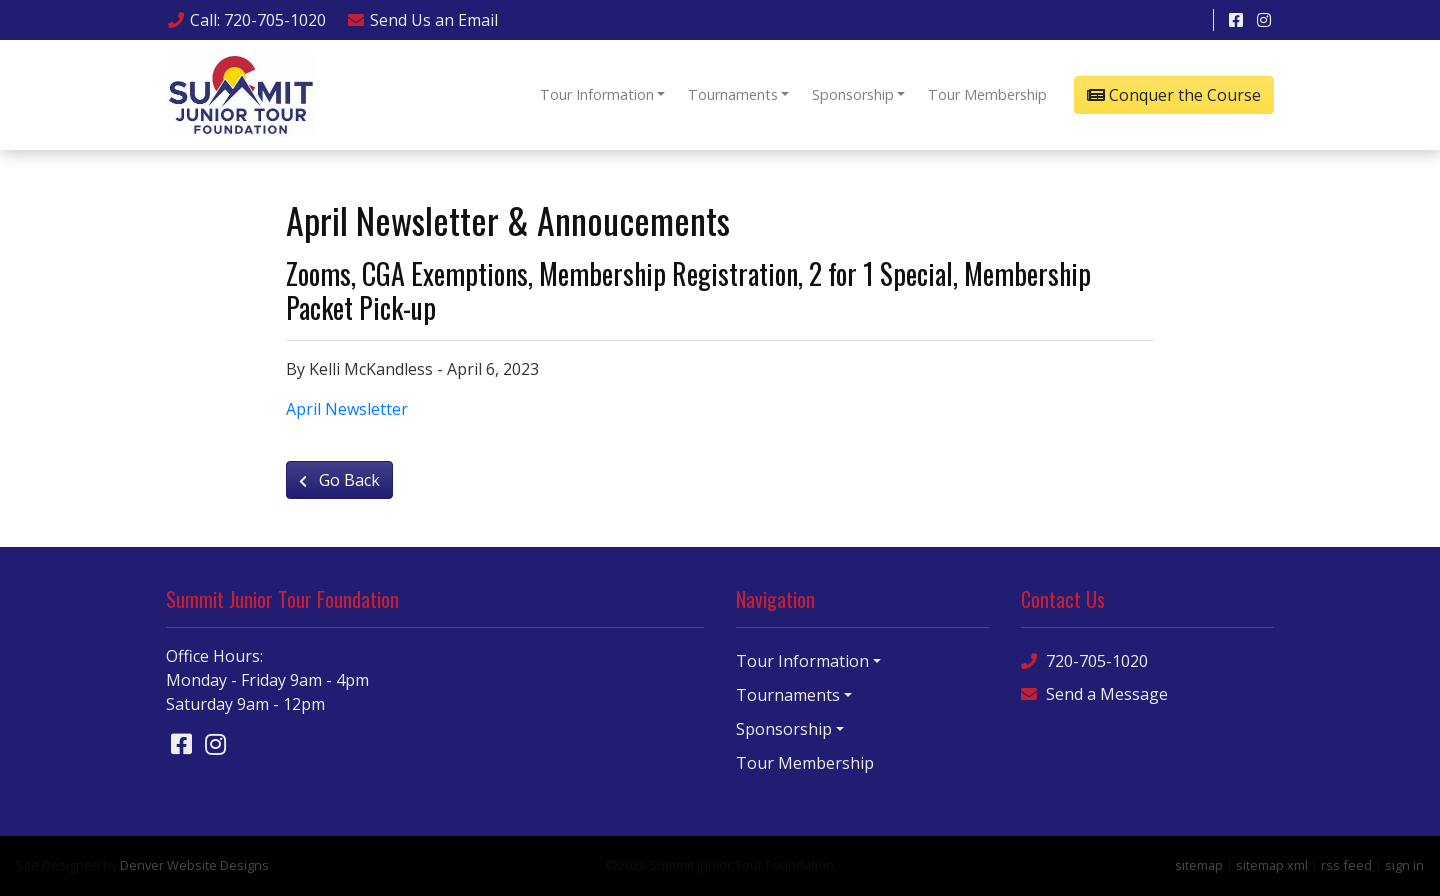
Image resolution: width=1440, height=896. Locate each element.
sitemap (1199, 865)
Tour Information (597, 94)
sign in (1404, 865)
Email (422, 20)
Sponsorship (853, 94)
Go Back (339, 480)
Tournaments (733, 94)
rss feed (1346, 865)
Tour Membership (987, 94)
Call (246, 20)
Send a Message (1094, 693)
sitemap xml (1272, 865)
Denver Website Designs (194, 865)
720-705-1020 (1084, 660)
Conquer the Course (1174, 95)
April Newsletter (347, 409)
